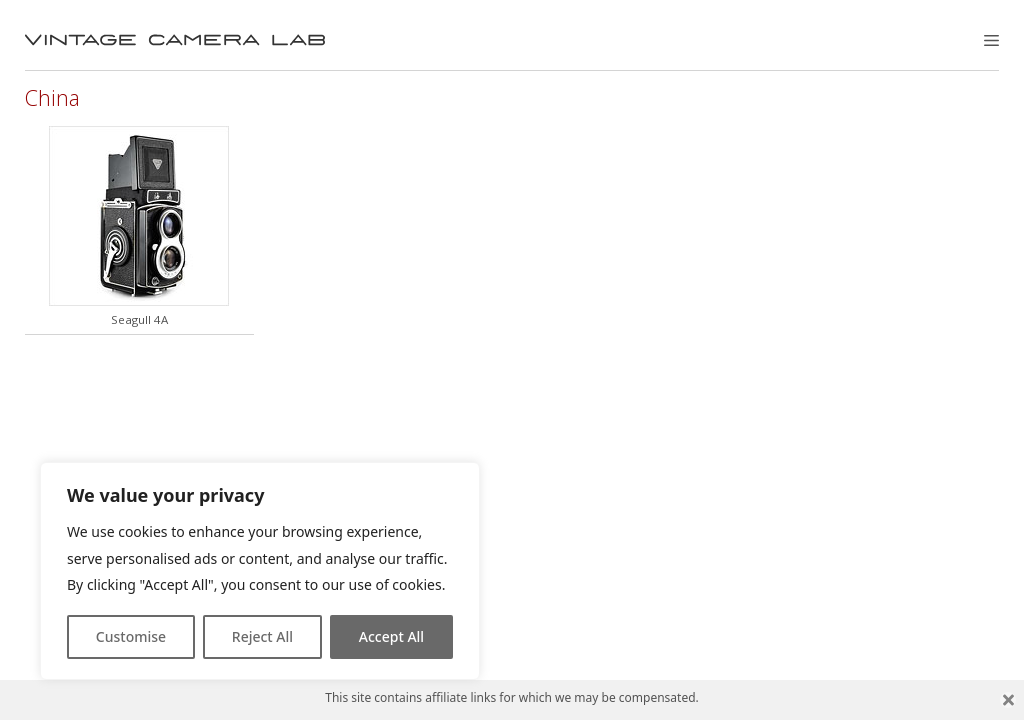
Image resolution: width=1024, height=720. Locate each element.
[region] (260, 571)
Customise (131, 636)
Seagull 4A (139, 319)
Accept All (391, 636)
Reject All (262, 636)
